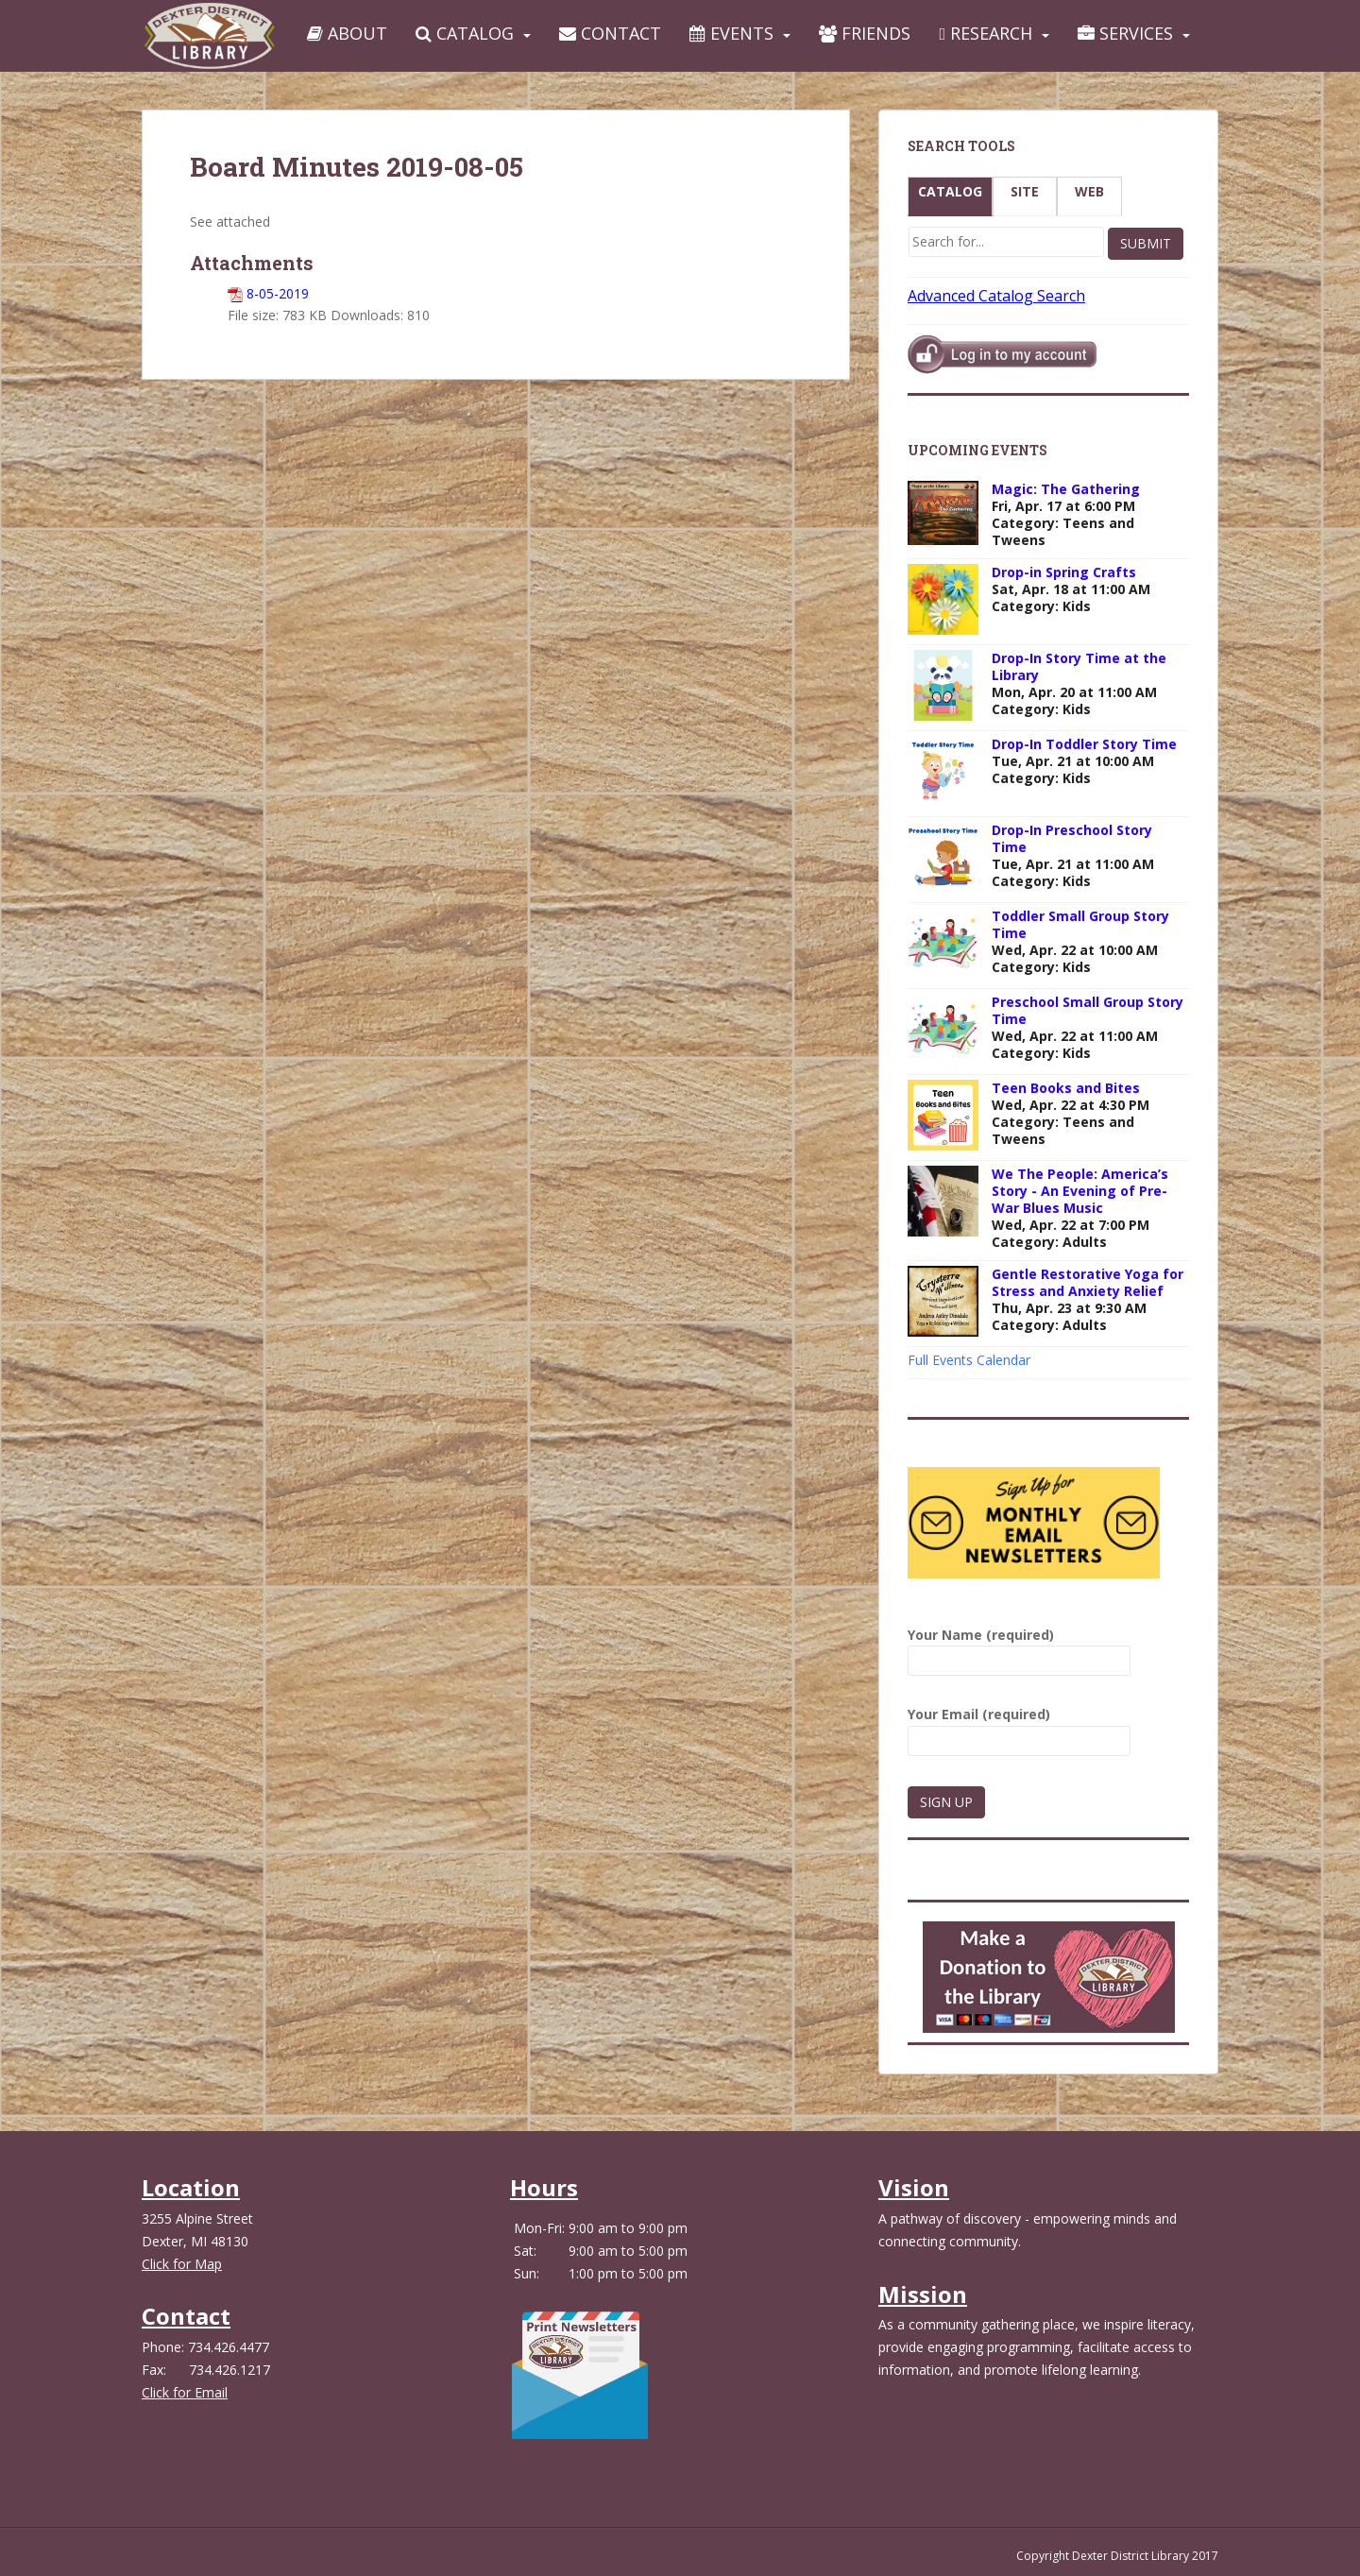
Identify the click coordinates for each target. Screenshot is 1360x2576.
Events (731, 33)
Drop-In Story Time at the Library (1079, 666)
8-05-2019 (277, 293)
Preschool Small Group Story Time (1087, 1010)
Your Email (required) (1019, 1727)
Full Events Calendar (969, 1360)
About (347, 33)
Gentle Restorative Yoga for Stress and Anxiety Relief (1087, 1282)
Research (985, 33)
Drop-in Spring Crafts (1064, 572)
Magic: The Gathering (1066, 489)
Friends (864, 33)
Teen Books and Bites (1066, 1088)
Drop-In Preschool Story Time (1072, 838)
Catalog (465, 33)
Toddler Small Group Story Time (1080, 924)
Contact (610, 33)
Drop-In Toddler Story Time (1084, 744)
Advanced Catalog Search (996, 295)
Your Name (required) (1019, 1648)
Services (1125, 33)
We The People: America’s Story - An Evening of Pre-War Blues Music (1080, 1191)
